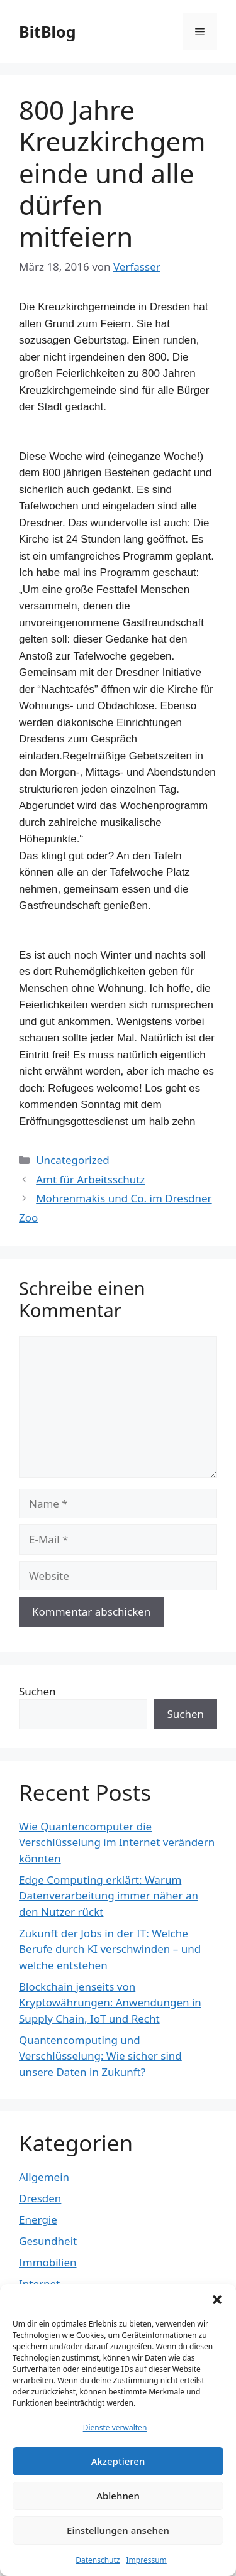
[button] (217, 2299)
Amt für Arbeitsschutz (90, 1179)
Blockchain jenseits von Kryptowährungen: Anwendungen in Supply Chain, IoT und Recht (110, 2002)
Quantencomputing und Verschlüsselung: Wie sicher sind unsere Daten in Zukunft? (100, 2056)
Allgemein (44, 2177)
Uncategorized (73, 1160)
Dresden (40, 2198)
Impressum (146, 2560)
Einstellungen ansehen (118, 2530)
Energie (38, 2219)
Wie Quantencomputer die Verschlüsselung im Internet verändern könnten (117, 1842)
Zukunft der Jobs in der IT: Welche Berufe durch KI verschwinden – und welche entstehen (110, 1949)
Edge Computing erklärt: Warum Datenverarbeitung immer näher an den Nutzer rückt (108, 1895)
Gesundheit (48, 2241)
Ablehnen (118, 2495)
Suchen (37, 1691)
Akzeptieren (118, 2461)
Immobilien (48, 2262)
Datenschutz (98, 2560)
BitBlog (47, 31)
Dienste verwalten (115, 2427)
